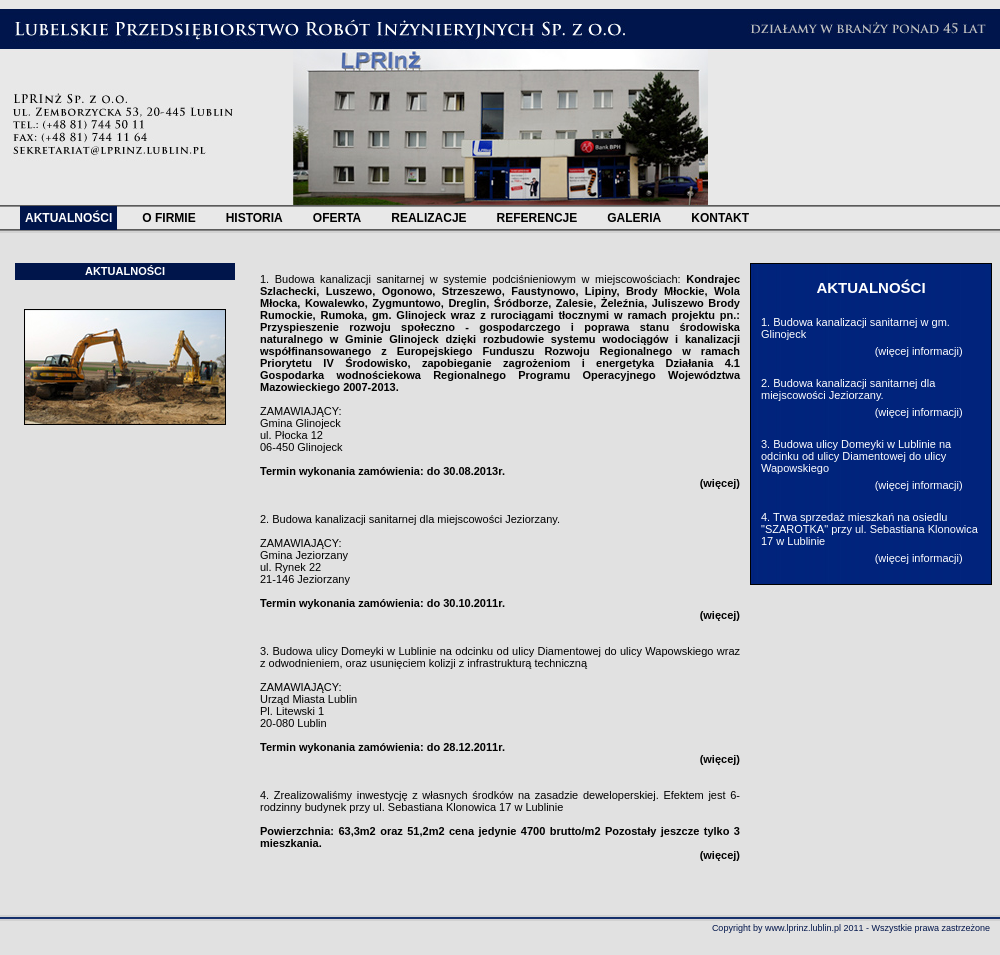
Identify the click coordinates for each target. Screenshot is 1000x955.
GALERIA (634, 218)
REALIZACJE (428, 218)
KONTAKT (720, 218)
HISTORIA (254, 218)
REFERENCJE (537, 218)
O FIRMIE (168, 218)
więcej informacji (918, 351)
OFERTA (337, 218)
